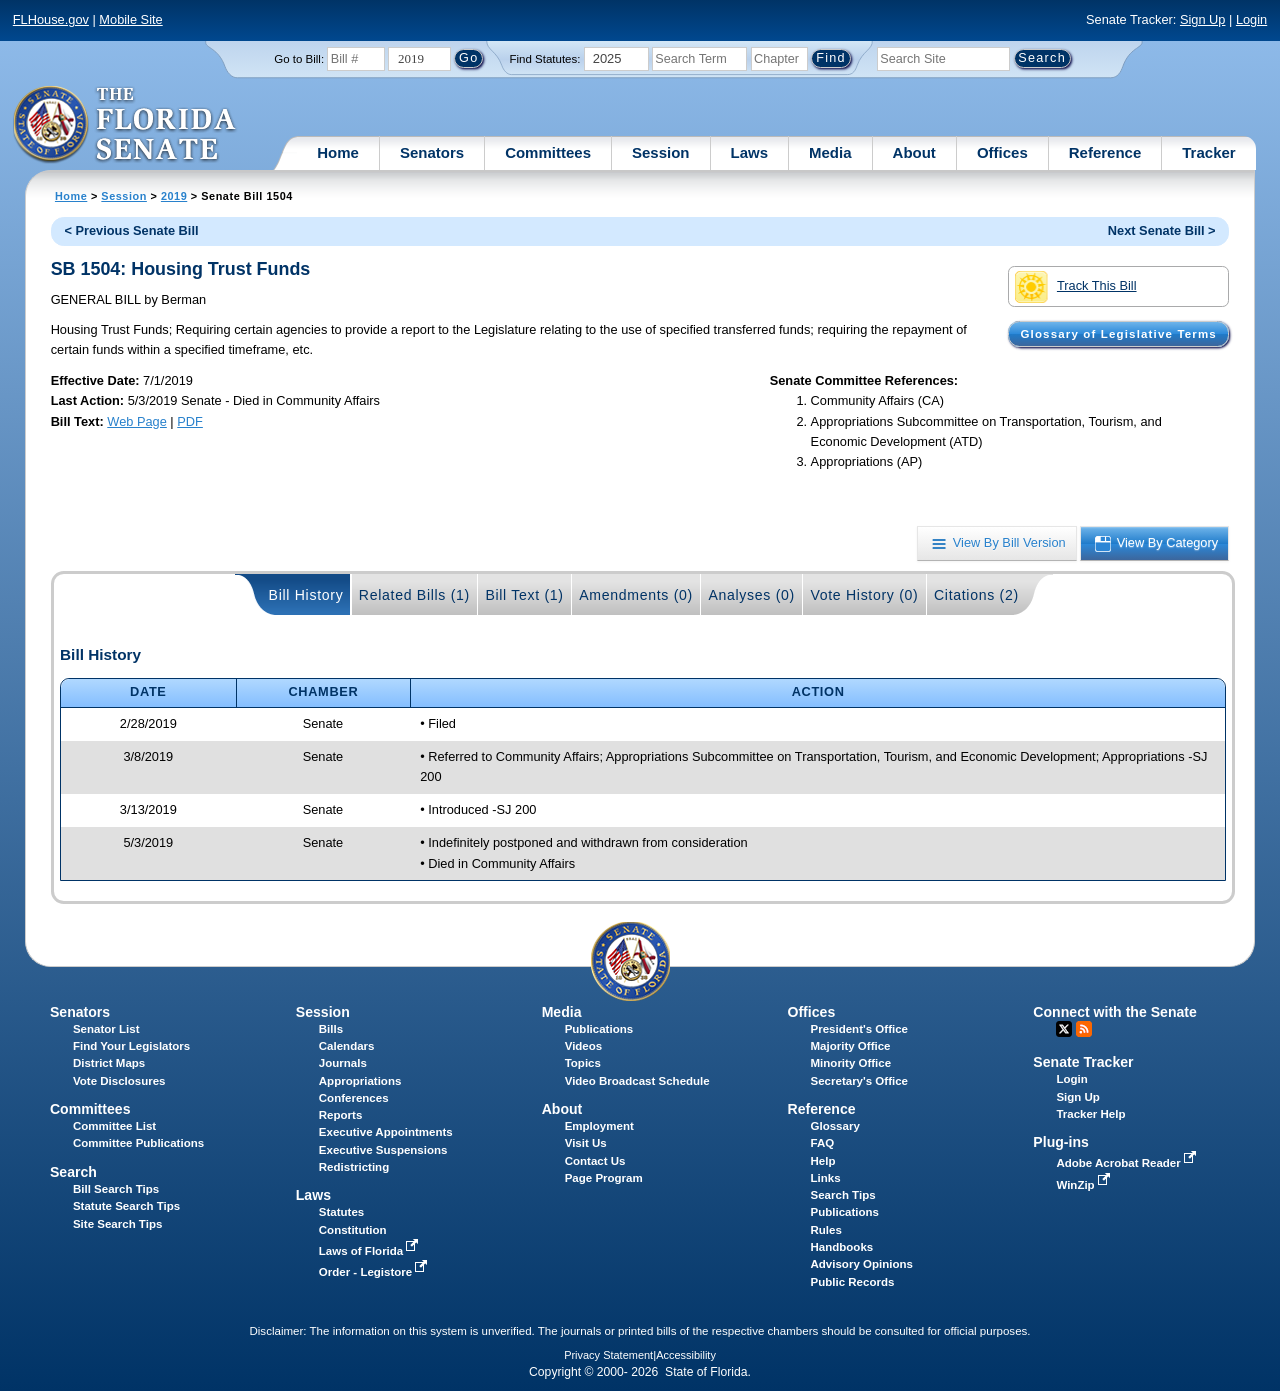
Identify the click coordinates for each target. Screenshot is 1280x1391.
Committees (548, 152)
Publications (599, 1029)
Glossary (835, 1126)
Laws (750, 152)
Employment (599, 1126)
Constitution (353, 1230)
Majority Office (851, 1046)
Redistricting (354, 1167)
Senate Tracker (1083, 1062)
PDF (190, 421)
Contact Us (595, 1161)
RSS (1084, 1029)
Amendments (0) (636, 595)
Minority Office (851, 1063)
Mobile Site (130, 19)
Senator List (106, 1029)
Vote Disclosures (119, 1081)
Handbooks (842, 1247)
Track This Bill (1075, 287)
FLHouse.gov (51, 19)
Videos (584, 1046)
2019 (174, 196)
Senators (432, 152)
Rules (826, 1230)
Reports (341, 1115)
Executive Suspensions (383, 1150)
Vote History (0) (864, 595)
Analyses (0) (751, 595)
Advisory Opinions (862, 1264)
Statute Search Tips (126, 1206)
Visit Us (586, 1143)
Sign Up (1203, 19)
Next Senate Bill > (1162, 230)
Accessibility (686, 1355)
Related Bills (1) (414, 595)
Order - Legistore (375, 1272)
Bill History (306, 595)
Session (661, 152)
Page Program (604, 1178)
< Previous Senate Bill (131, 230)
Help (823, 1161)
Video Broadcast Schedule (637, 1081)
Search (73, 1172)
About (914, 152)
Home (338, 152)
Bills (331, 1029)
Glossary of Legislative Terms (1118, 334)
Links (826, 1178)
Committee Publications (138, 1143)
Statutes (341, 1212)
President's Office (859, 1029)
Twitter (1064, 1029)
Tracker (1208, 152)
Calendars (347, 1046)
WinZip (1084, 1185)
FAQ (823, 1143)
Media (830, 152)
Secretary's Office (859, 1081)
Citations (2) (976, 595)
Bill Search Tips (116, 1189)
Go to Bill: (299, 59)
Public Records (853, 1282)
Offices (1002, 152)
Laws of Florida (371, 1251)
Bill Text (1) (524, 595)
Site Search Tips (117, 1224)
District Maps (109, 1063)
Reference (1105, 152)
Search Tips (843, 1195)
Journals (343, 1063)
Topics (583, 1063)
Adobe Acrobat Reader (1128, 1163)
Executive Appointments (386, 1132)
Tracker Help (1090, 1114)
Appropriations (360, 1081)
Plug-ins (1061, 1142)
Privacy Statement (608, 1355)
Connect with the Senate (1114, 1012)
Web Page (137, 421)
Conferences (354, 1098)
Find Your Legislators (131, 1046)
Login (1251, 19)
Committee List (114, 1126)
